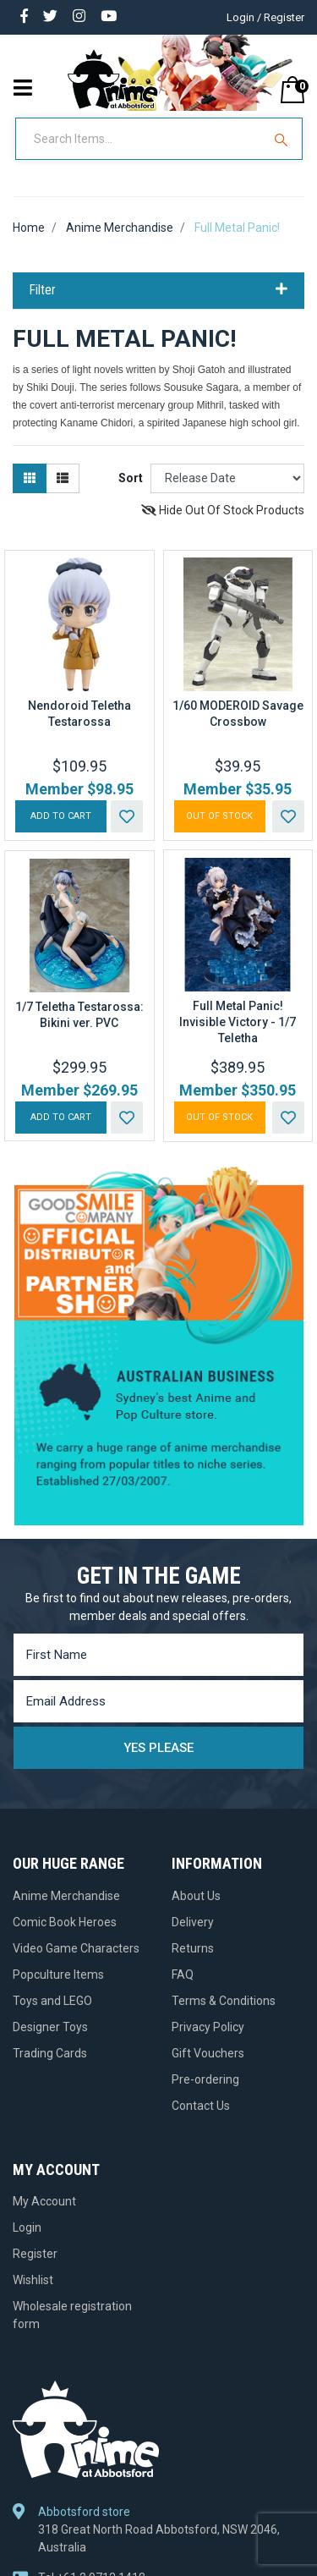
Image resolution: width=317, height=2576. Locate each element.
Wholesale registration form (72, 2315)
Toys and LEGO (52, 2001)
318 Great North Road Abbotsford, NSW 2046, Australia (159, 2538)
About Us (196, 1896)
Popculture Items (58, 1974)
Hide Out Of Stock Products (222, 510)
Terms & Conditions (224, 2001)
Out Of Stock (219, 815)
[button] (127, 816)
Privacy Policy (208, 2027)
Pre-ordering (205, 2079)
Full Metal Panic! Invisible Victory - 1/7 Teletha (237, 1022)
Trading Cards (50, 2053)
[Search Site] (283, 138)
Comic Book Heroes (65, 1922)
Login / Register (265, 17)
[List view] (62, 478)
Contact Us (201, 2105)
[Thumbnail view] (29, 478)
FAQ (183, 1974)
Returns (193, 1948)
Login (27, 2227)
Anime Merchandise (66, 1896)
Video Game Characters (76, 1948)
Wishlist (33, 2280)
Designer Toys (50, 2027)
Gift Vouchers (208, 2053)
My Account (44, 2201)
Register (35, 2253)
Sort (130, 478)
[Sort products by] (227, 478)
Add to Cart (60, 815)
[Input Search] (140, 138)
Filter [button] (158, 290)
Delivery (193, 1922)
